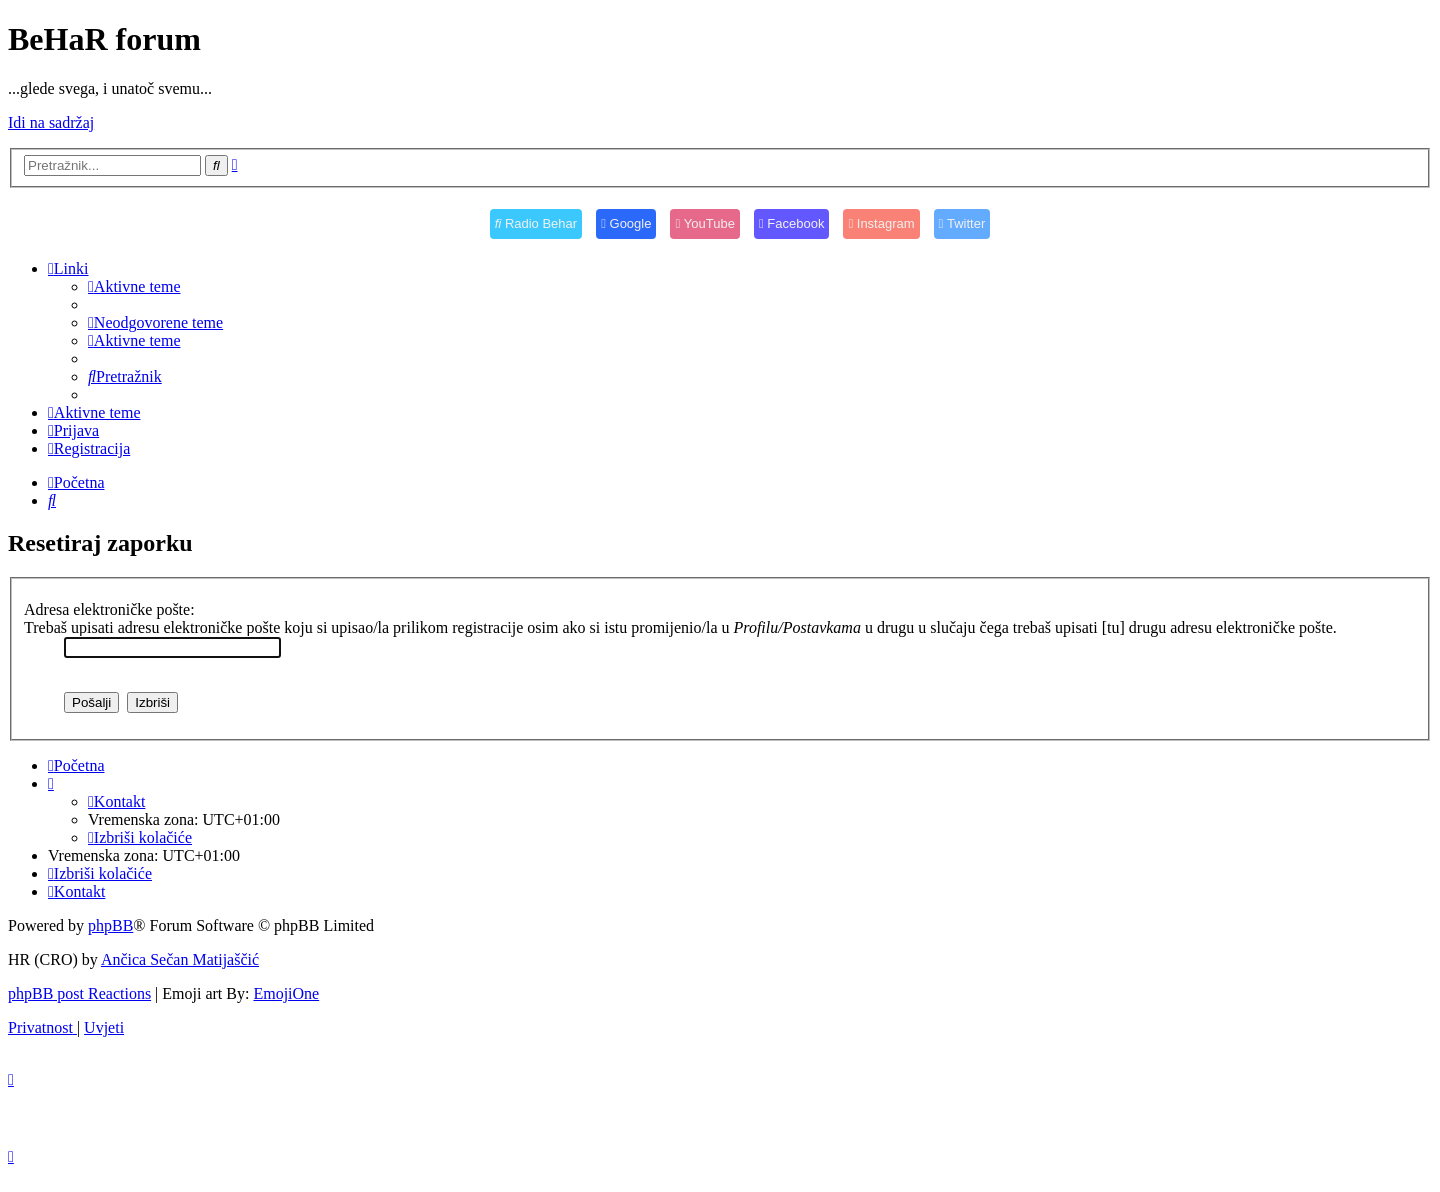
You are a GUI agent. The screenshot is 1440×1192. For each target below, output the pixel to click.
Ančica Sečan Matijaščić (180, 959)
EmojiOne (286, 993)
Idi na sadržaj (51, 122)
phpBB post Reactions (79, 993)
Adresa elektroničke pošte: (109, 609)
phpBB (110, 925)
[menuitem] (134, 286)
